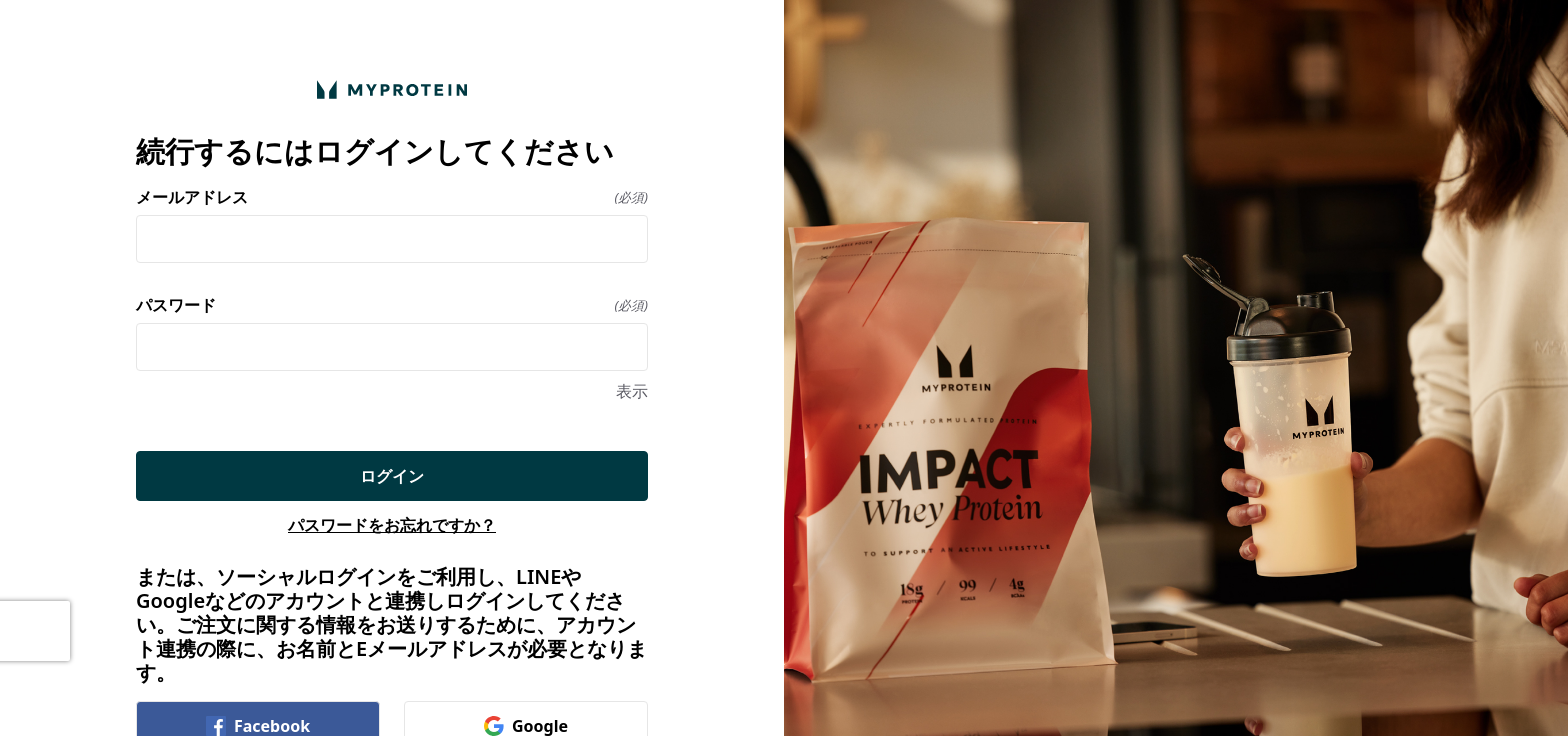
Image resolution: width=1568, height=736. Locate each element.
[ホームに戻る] (392, 89)
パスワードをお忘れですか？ (392, 525)
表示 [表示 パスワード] (632, 391)
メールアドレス (392, 197)
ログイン (392, 476)
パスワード (392, 305)
